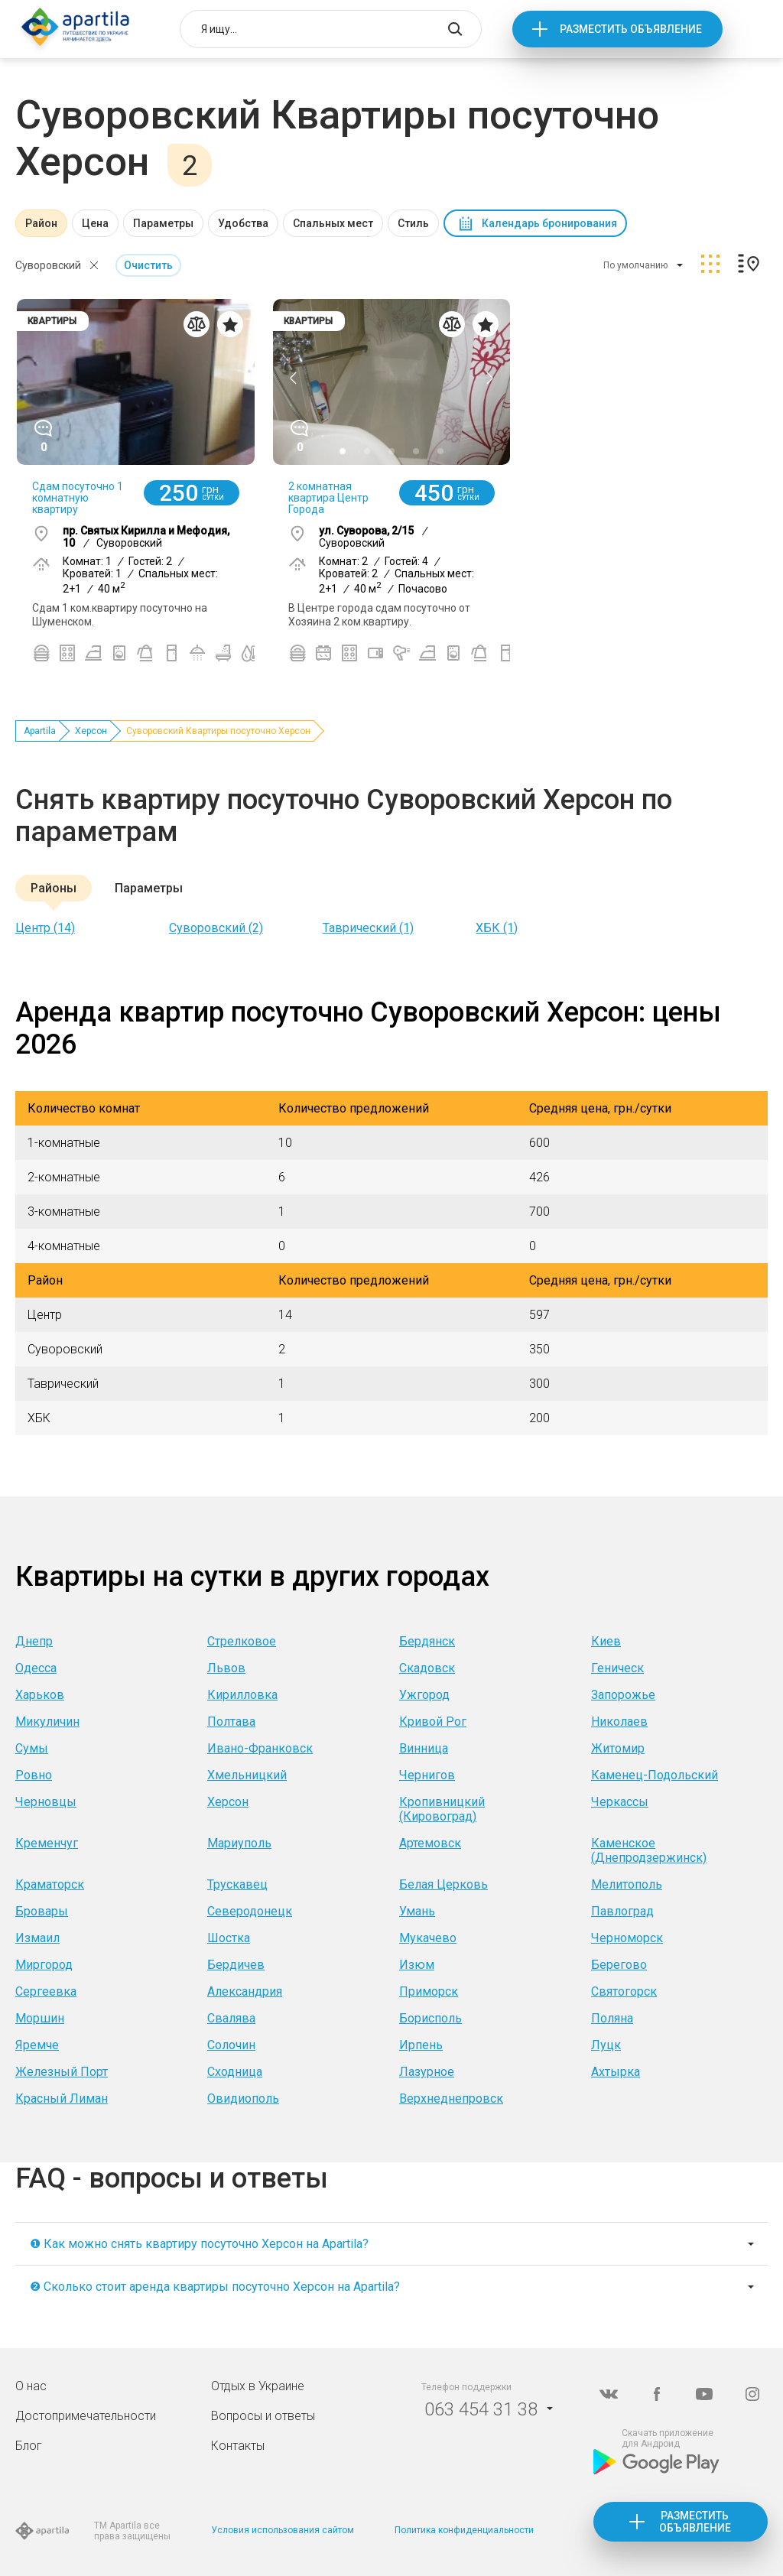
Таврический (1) (368, 928)
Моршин (39, 2018)
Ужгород (424, 1695)
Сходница (234, 2071)
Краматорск (49, 1884)
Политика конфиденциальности (464, 2530)
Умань (417, 1911)
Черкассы (619, 1802)
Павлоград (622, 1911)
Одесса (36, 1668)
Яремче (37, 2045)
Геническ (617, 1668)
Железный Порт (61, 2071)
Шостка (228, 1938)
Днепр (34, 1641)
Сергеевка (45, 1991)
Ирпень (421, 2045)
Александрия (244, 1991)
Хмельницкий (247, 1775)
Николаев (619, 1721)
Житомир (618, 1748)
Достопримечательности (85, 2416)
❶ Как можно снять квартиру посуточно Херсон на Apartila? (199, 2244)
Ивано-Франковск (260, 1748)
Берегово (619, 1964)
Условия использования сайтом (282, 2530)
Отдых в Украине (257, 2386)
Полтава (231, 1721)
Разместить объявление (631, 29)
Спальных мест (333, 223)
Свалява (231, 2018)
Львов (226, 1668)
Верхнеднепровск (451, 2098)
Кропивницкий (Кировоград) (442, 1809)
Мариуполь (239, 1843)
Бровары (41, 1911)
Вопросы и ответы (263, 2416)
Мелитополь (626, 1884)
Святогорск (624, 1991)
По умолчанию (635, 265)
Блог (28, 2445)
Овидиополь (243, 2098)
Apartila (40, 731)
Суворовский (48, 265)
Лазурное (426, 2071)
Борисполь (430, 2018)
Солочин (231, 2045)
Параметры (163, 223)
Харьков (39, 1695)
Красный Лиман (61, 2098)
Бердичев (236, 1964)
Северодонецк (249, 1911)
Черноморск (627, 1938)
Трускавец (237, 1884)
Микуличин (47, 1721)
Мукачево (427, 1938)
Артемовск (430, 1843)
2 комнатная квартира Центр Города (328, 497)
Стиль (413, 223)
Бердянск (427, 1641)
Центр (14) (45, 928)
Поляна (612, 2018)
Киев (606, 1641)
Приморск (428, 1991)
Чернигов (427, 1775)
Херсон (91, 731)
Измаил (37, 1938)
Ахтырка (615, 2071)
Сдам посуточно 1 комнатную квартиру (77, 497)
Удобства (243, 223)
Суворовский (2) (216, 928)
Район (41, 223)
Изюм (416, 1964)
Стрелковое (241, 1641)
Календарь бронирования (549, 223)
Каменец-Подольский (654, 1775)
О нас (31, 2386)
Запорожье (623, 1695)
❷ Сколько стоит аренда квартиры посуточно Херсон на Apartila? (215, 2286)
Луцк (606, 2045)
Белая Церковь (443, 1884)
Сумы (31, 1748)
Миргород (44, 1964)
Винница (423, 1748)
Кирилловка (242, 1695)
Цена (95, 223)
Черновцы (45, 1802)
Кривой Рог (432, 1721)
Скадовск (427, 1668)
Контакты (238, 2445)
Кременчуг (46, 1843)
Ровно (33, 1775)
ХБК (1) (497, 928)
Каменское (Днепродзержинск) (649, 1850)
